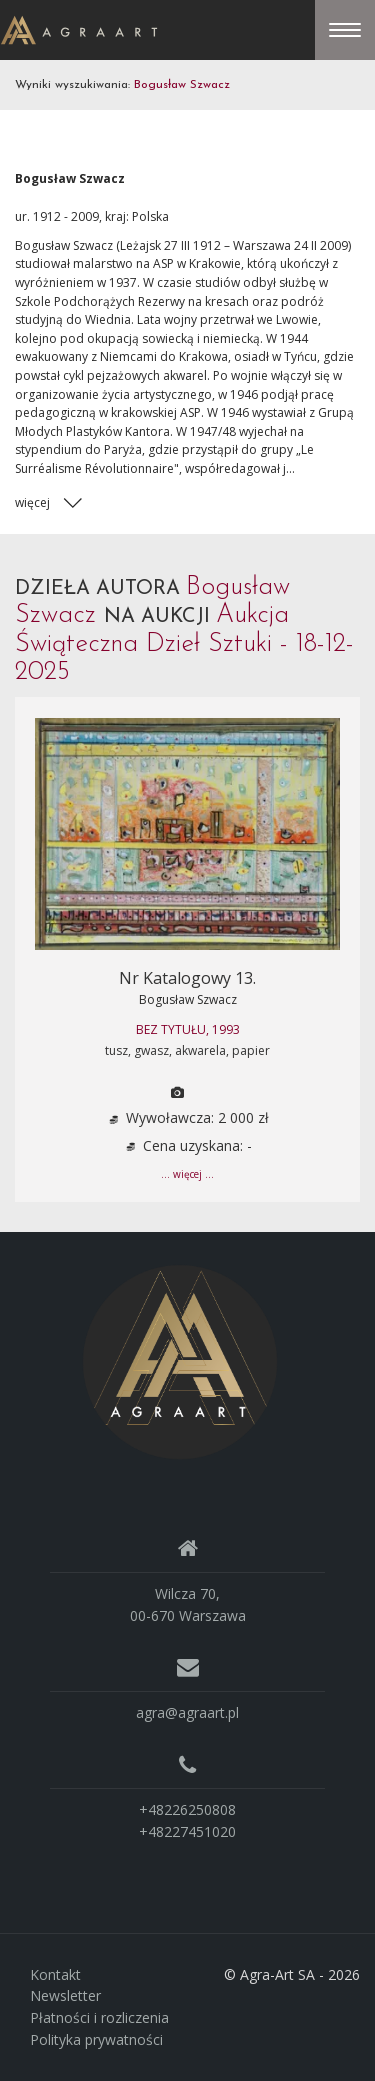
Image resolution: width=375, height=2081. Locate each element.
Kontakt (55, 1974)
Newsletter (65, 1995)
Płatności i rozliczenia (99, 2017)
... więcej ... (187, 1174)
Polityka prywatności (96, 2039)
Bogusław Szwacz (188, 999)
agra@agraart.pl (187, 1712)
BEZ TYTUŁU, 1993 (188, 1029)
